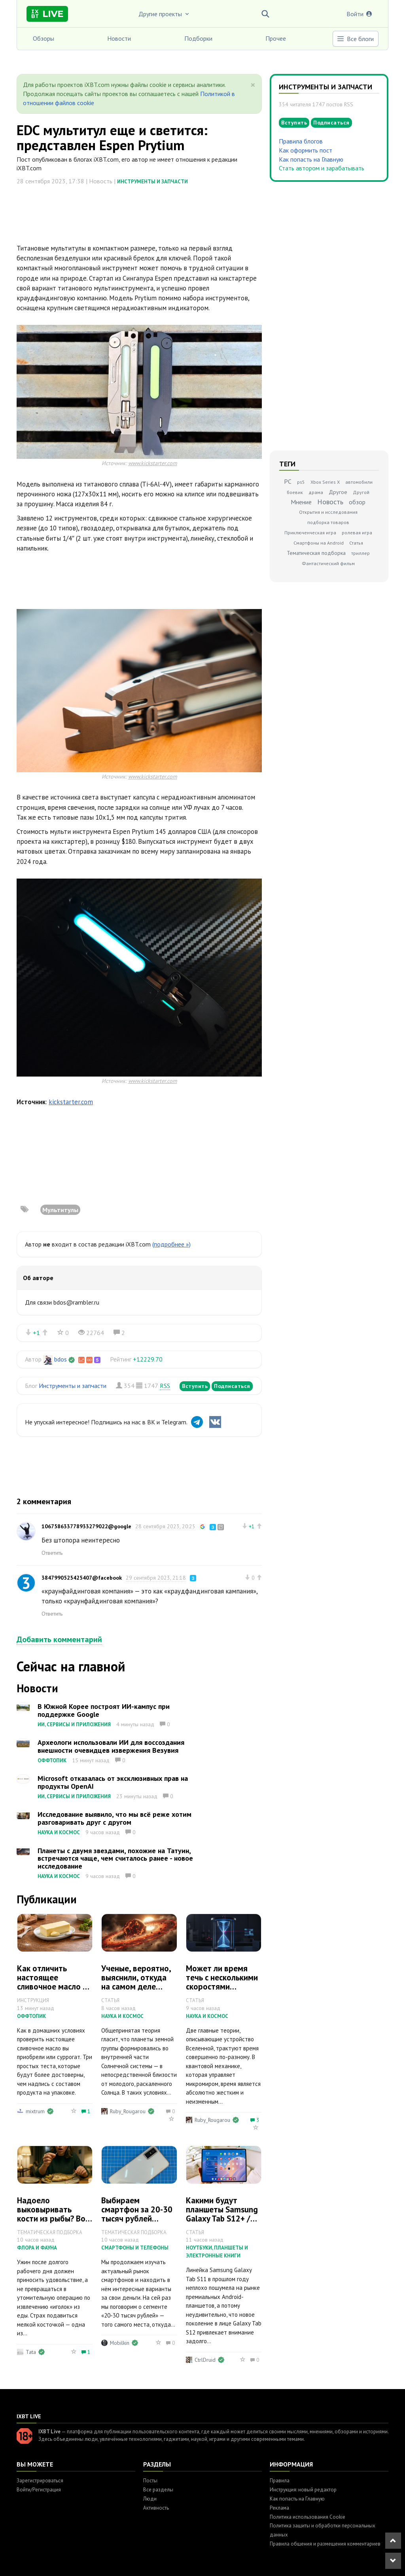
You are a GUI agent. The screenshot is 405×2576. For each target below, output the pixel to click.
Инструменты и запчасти (152, 181)
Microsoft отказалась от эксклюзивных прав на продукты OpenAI (113, 1782)
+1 (36, 1333)
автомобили (359, 482)
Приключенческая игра (310, 533)
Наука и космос (59, 1832)
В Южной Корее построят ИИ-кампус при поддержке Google (104, 1710)
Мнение (301, 502)
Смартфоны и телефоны (134, 2247)
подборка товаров (328, 522)
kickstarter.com (71, 1102)
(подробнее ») (171, 1244)
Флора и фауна (37, 2247)
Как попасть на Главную (311, 159)
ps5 (301, 482)
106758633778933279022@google (86, 1526)
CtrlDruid (205, 2359)
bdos (60, 1359)
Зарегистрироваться (40, 2480)
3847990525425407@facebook (82, 1577)
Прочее (275, 38)
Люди (150, 2498)
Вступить (195, 1386)
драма (315, 492)
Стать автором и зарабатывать (321, 168)
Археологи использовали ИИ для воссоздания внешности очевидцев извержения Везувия (111, 1746)
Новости (119, 38)
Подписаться (232, 1386)
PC (287, 481)
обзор (357, 502)
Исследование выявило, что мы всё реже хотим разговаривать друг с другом (114, 1818)
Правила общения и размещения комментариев (325, 2543)
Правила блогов (301, 141)
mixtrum (35, 2111)
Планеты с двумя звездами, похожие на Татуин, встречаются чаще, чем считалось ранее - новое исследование (115, 1858)
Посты (150, 2480)
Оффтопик (52, 1760)
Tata (31, 2351)
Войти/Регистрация (39, 2489)
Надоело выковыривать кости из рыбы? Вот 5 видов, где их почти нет (53, 2218)
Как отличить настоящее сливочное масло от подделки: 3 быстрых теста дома (54, 1991)
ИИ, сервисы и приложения (74, 1724)
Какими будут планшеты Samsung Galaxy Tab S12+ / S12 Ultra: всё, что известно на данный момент (223, 2223)
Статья (356, 543)
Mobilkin (119, 2342)
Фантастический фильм (328, 563)
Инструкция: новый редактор (303, 2489)
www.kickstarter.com (152, 463)
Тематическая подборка (316, 552)
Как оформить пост (305, 150)
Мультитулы (60, 1210)
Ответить (52, 1552)
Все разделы (158, 2489)
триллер (360, 553)
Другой (361, 492)
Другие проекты (164, 14)
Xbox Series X (325, 482)
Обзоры (43, 38)
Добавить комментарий (59, 1639)
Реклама (279, 2507)
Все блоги (355, 39)
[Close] (252, 85)
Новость (330, 501)
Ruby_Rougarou (128, 2111)
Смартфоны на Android (318, 543)
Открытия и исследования (328, 512)
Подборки (198, 38)
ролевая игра (357, 533)
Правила (280, 2480)
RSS (165, 1386)
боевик (295, 492)
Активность (156, 2507)
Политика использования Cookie (307, 2517)
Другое (338, 492)
